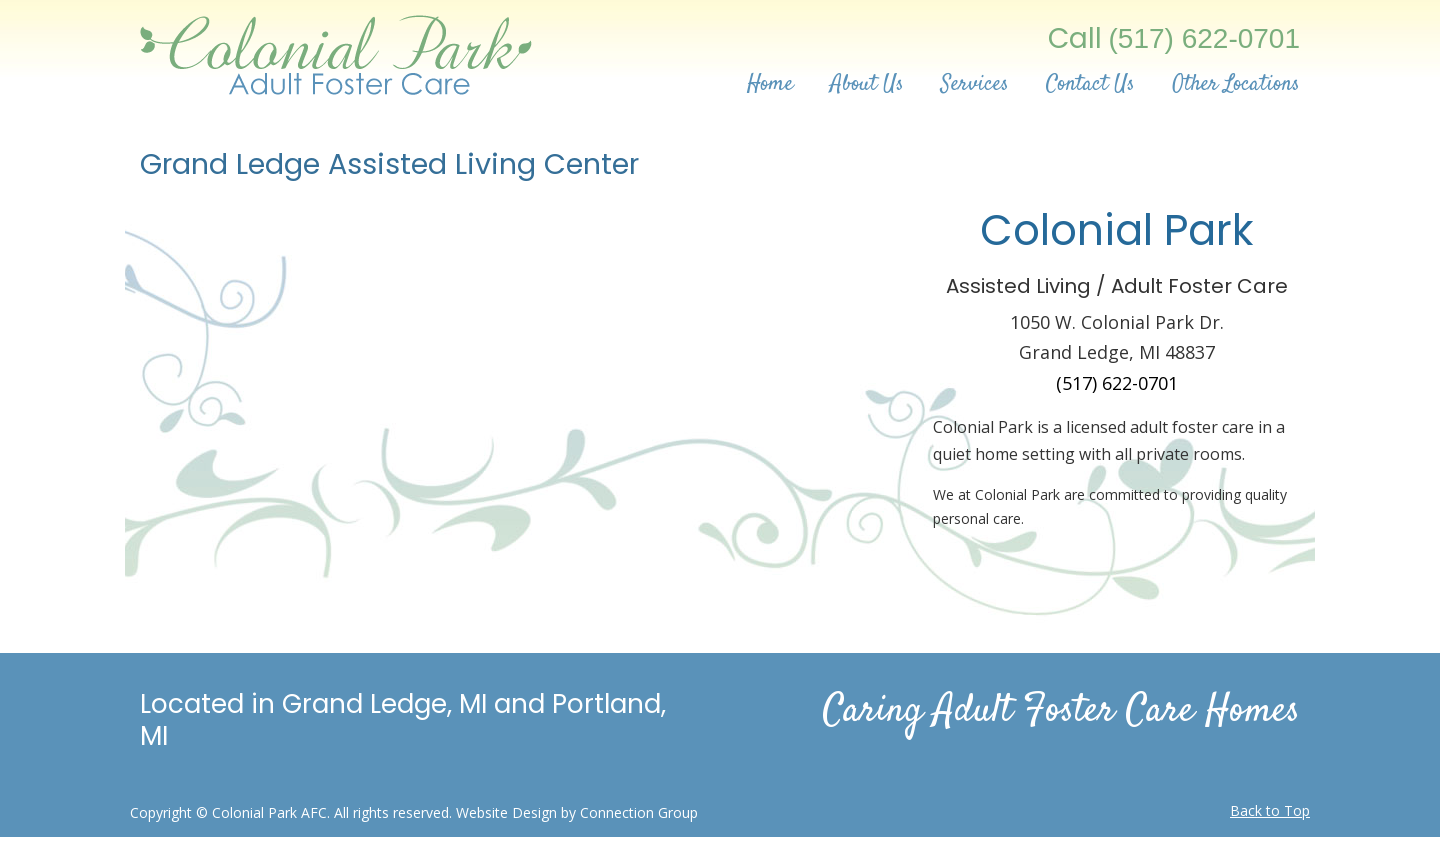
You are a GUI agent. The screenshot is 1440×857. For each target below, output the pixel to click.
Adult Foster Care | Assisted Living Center (337, 50)
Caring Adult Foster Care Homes (1061, 711)
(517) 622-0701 (1204, 38)
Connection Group (639, 812)
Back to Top (1270, 810)
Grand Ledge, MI (384, 704)
